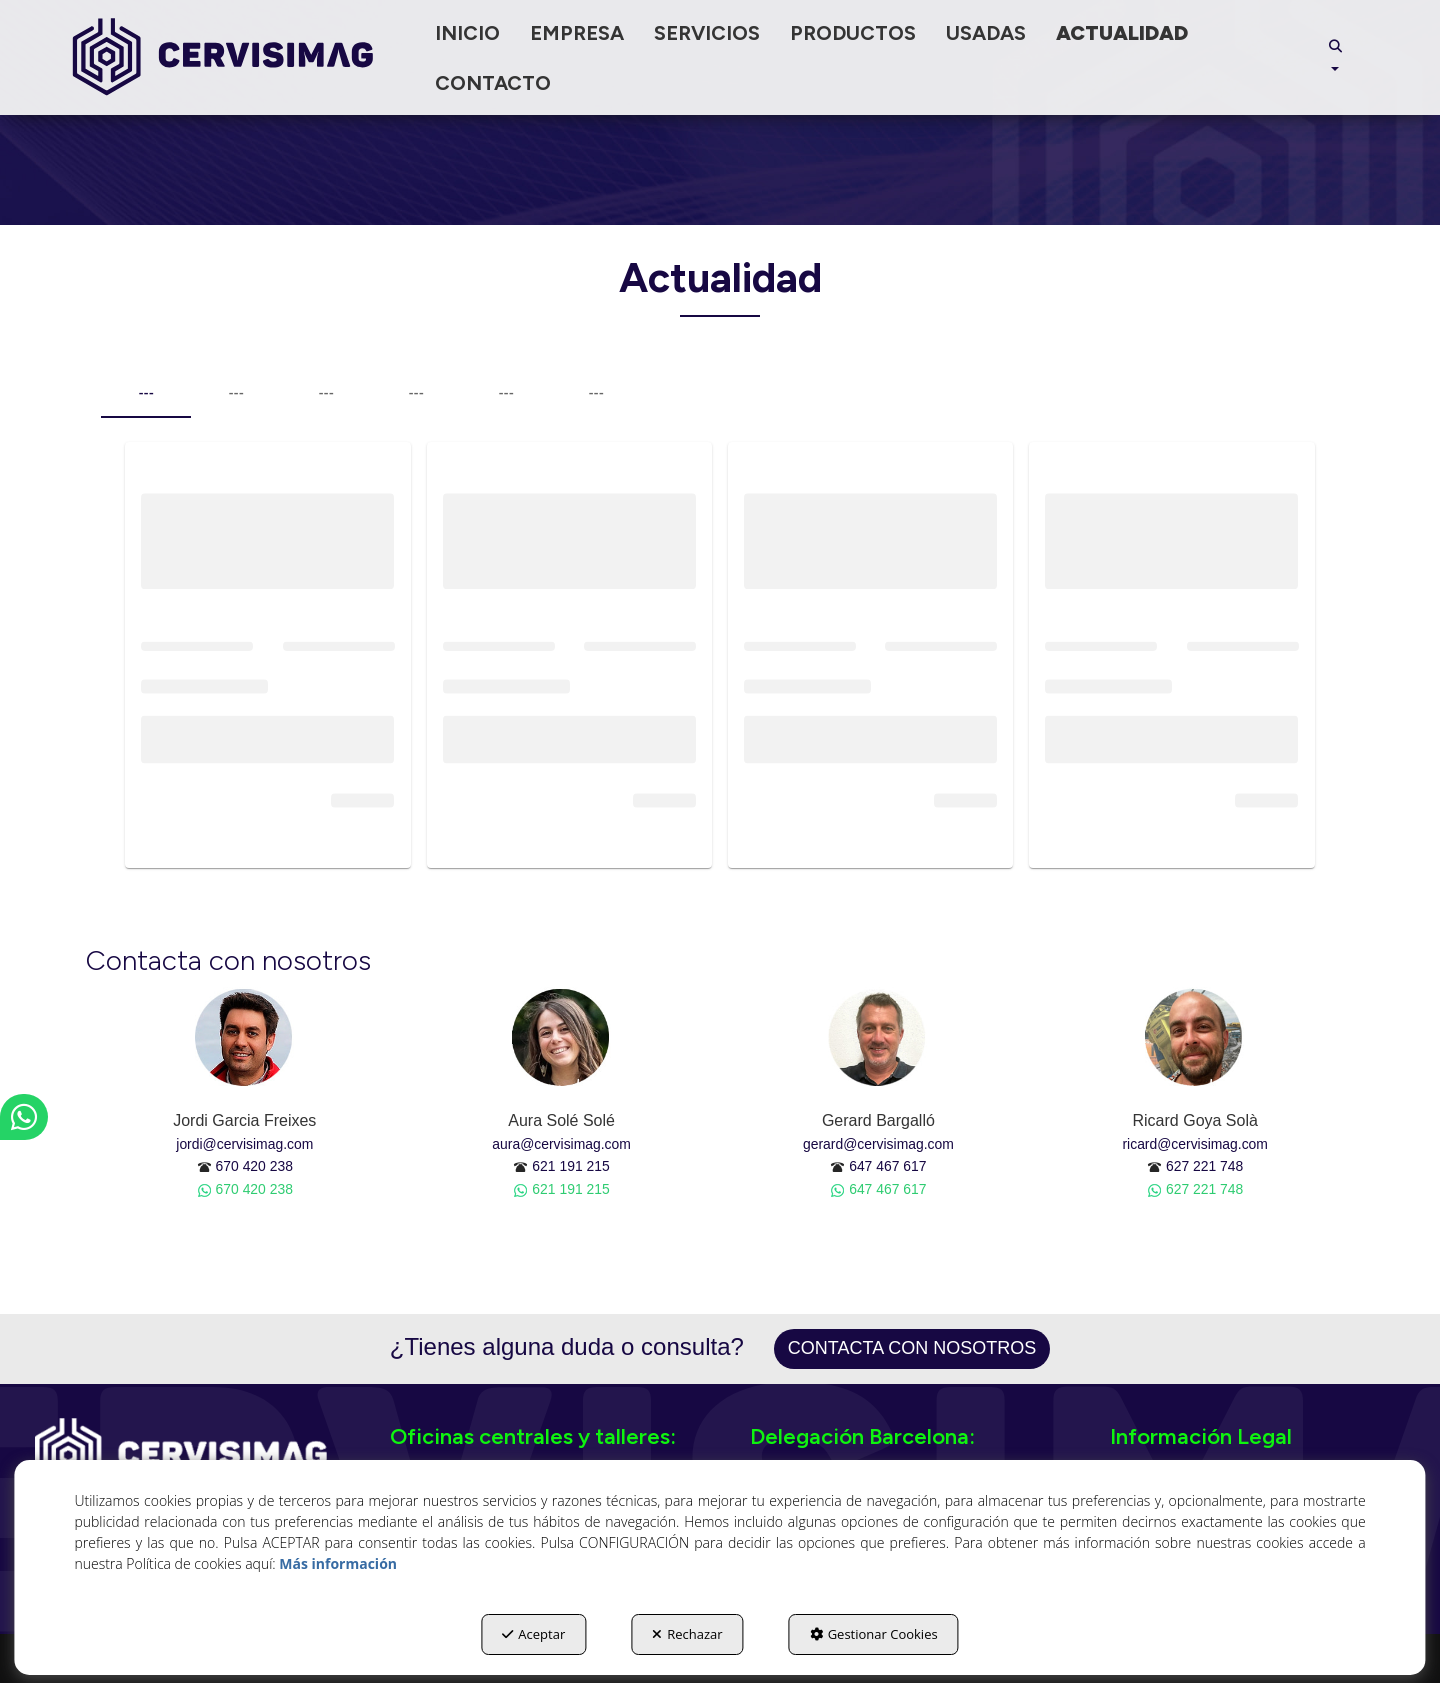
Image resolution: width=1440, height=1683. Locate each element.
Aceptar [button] (533, 1634)
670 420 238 (254, 1166)
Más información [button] (338, 1563)
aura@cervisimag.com (561, 1144)
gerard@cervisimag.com (878, 1144)
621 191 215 (570, 1166)
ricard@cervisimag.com (1194, 1144)
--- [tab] (146, 393)
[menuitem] (467, 33)
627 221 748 (1204, 1166)
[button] (223, 57)
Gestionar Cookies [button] (874, 1634)
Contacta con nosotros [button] (912, 1348)
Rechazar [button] (687, 1634)
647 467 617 (887, 1166)
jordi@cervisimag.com (244, 1144)
